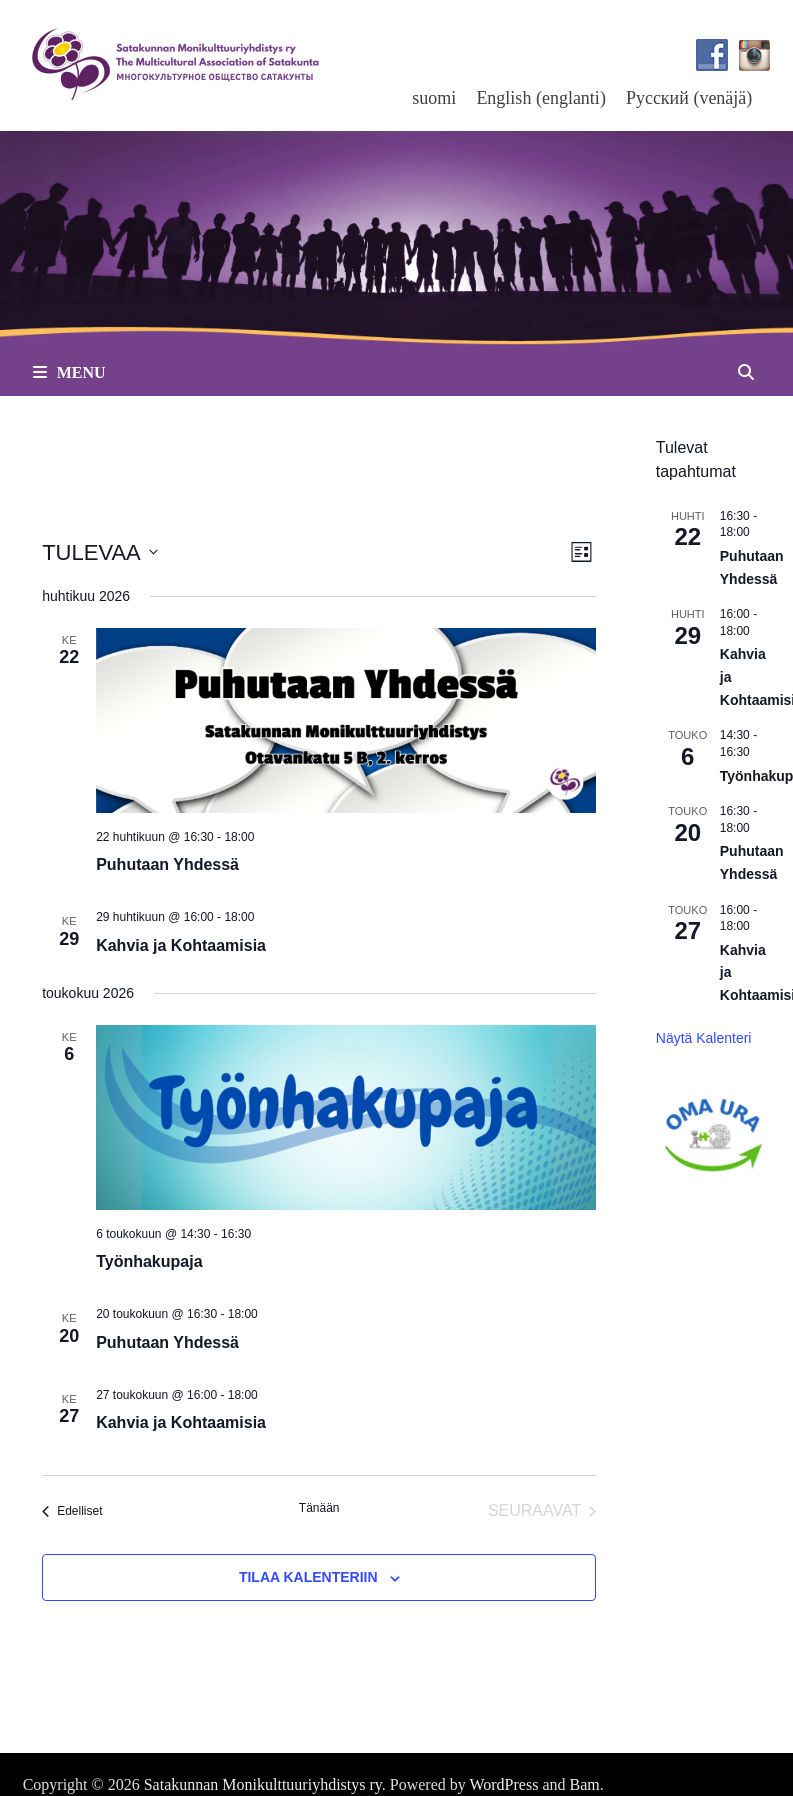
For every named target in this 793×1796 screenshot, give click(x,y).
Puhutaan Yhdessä (167, 864)
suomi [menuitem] (434, 98)
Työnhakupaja (149, 1261)
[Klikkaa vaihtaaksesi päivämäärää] (100, 552)
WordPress (503, 1784)
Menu (69, 372)
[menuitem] (434, 97)
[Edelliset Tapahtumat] (72, 1511)
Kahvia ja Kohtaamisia (181, 945)
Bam (585, 1784)
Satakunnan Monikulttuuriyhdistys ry (263, 1784)
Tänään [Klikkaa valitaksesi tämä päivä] (319, 1508)
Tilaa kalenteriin (308, 1577)
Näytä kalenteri (704, 1038)
